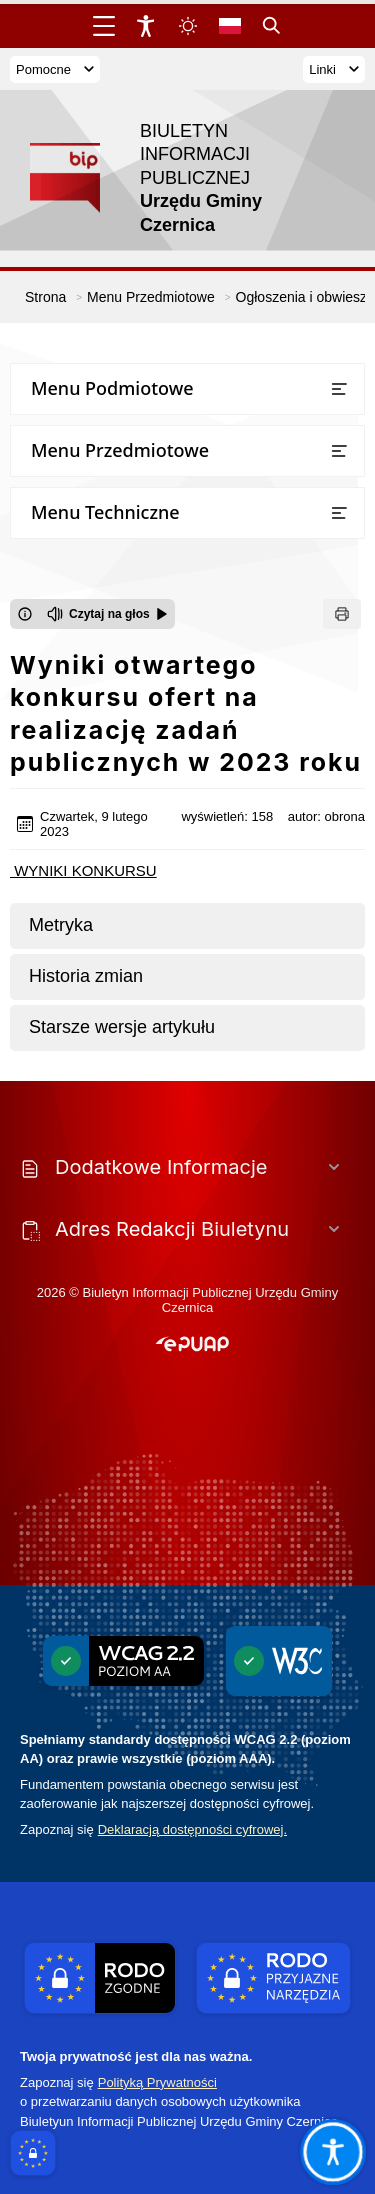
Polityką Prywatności (157, 2082)
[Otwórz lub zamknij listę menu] (339, 389)
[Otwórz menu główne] (104, 26)
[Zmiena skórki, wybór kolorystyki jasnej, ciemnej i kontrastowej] (188, 26)
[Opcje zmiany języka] (230, 26)
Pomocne (55, 69)
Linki (334, 69)
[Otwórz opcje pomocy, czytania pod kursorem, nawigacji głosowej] (332, 2151)
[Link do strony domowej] (177, 178)
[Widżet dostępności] (146, 26)
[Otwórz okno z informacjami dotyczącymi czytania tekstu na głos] (25, 614)
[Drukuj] (342, 614)
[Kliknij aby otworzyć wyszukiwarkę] (272, 26)
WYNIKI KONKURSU (83, 870)
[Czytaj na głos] (107, 614)
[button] (192, 1345)
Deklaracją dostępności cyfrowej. (192, 1829)
